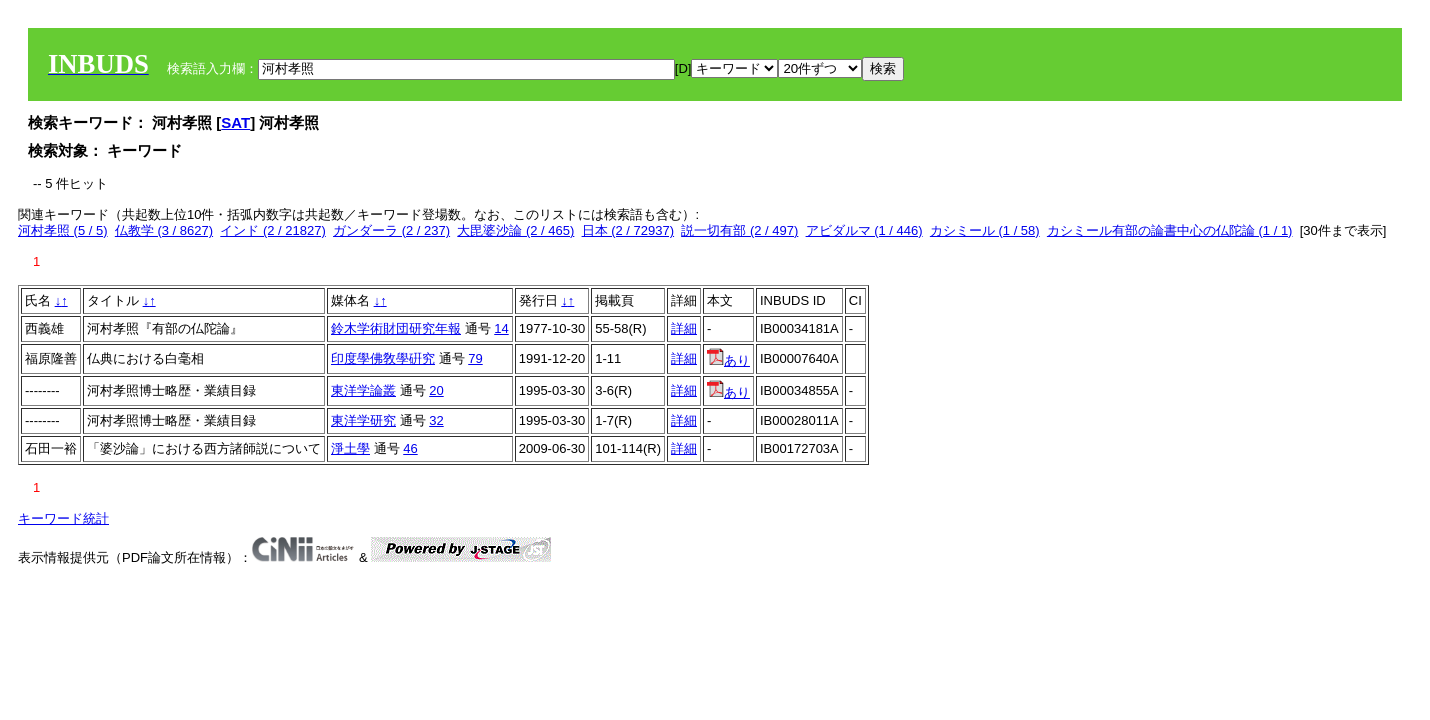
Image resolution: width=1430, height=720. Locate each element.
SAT (235, 122)
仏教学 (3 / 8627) (164, 230)
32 (436, 420)
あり (728, 360)
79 (475, 358)
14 (501, 328)
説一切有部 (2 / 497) (739, 230)
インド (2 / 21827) (273, 230)
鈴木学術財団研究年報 (396, 328)
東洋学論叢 (363, 390)
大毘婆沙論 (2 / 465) (515, 230)
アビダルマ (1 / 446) (864, 230)
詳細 (684, 328)
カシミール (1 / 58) (985, 230)
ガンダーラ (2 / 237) (391, 230)
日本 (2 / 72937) (628, 230)
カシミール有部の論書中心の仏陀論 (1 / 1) (1170, 230)
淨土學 (350, 448)
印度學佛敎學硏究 (383, 358)
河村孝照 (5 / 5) (63, 230)
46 (410, 448)
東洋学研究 (363, 420)
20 (436, 390)
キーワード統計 (63, 518)
